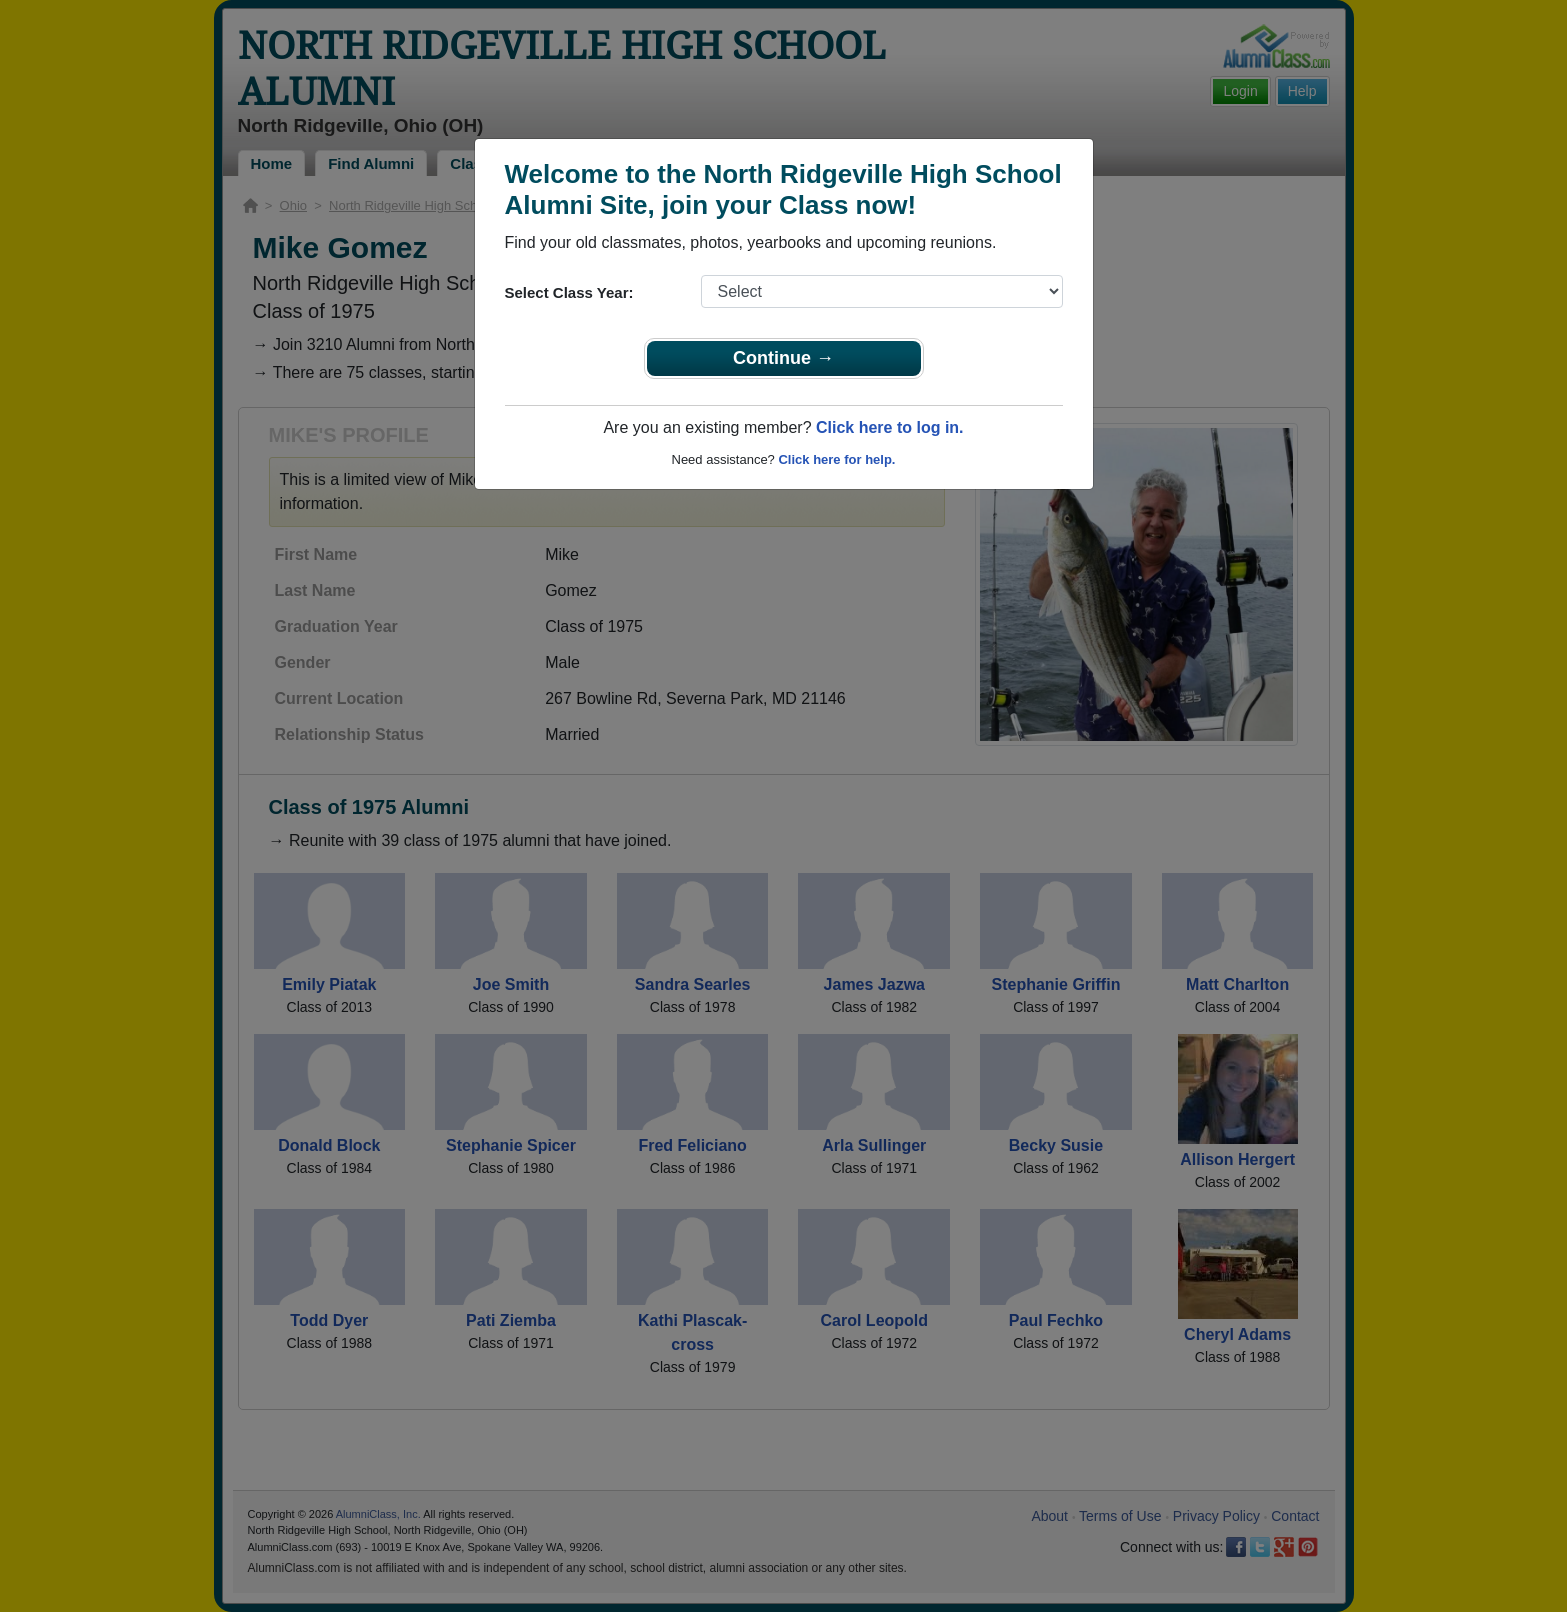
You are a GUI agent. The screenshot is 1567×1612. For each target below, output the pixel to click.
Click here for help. (836, 459)
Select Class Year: (569, 292)
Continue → (783, 358)
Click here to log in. (890, 427)
